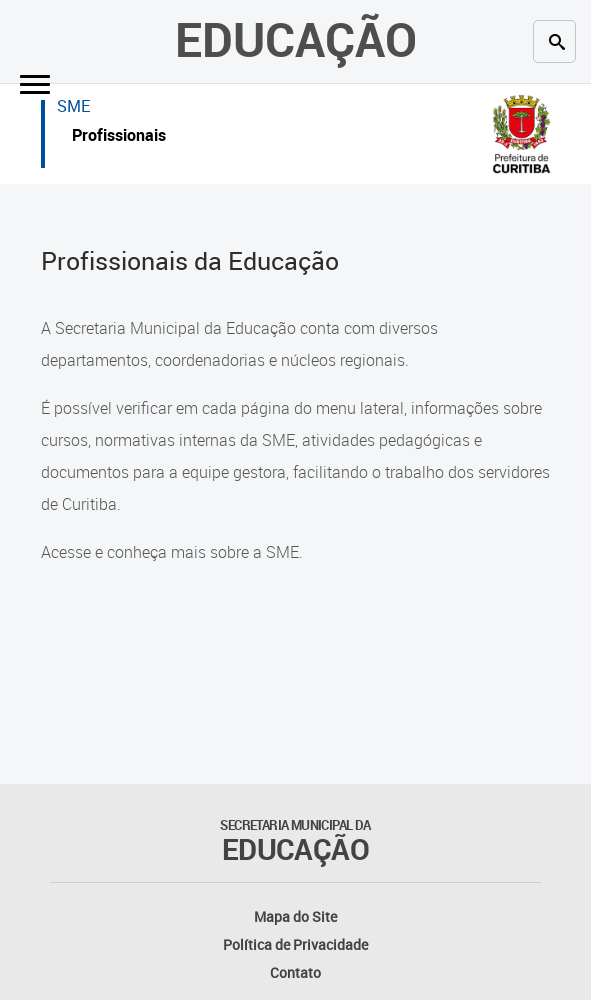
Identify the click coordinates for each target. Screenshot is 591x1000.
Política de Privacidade (295, 944)
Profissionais (119, 137)
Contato (295, 972)
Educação (296, 39)
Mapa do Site (295, 916)
